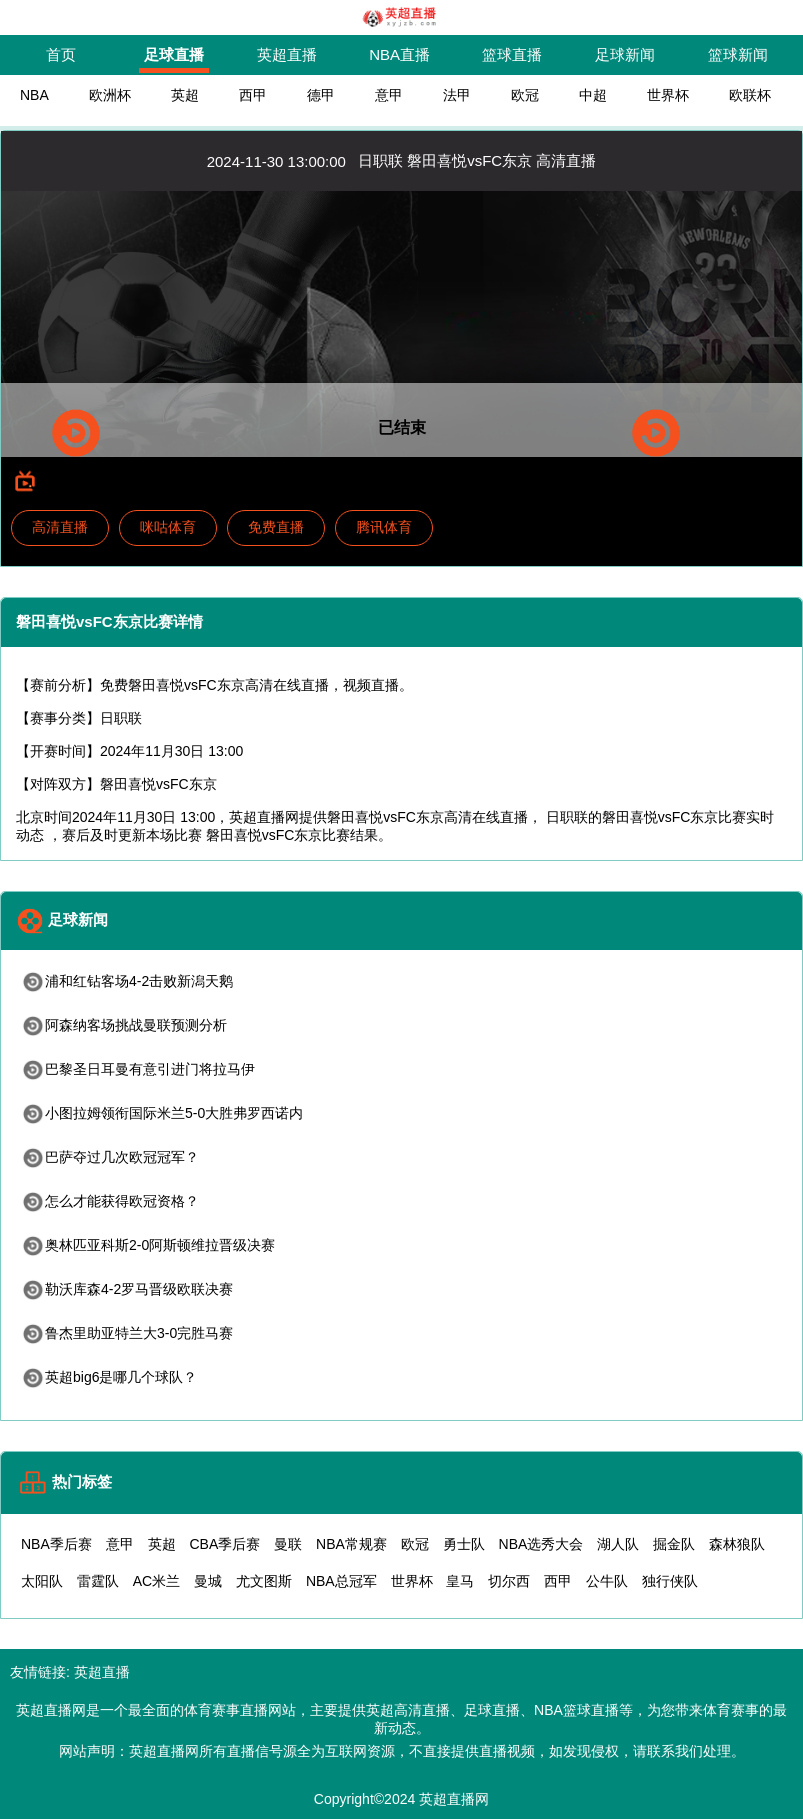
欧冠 (525, 95)
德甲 (321, 95)
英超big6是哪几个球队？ (109, 1377)
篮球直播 (512, 54)
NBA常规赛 (351, 1544)
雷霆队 (98, 1581)
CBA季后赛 (224, 1544)
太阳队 (42, 1581)
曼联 (288, 1544)
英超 (185, 95)
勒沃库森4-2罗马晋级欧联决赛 (127, 1289)
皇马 (460, 1581)
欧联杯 (750, 95)
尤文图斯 (264, 1581)
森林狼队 (737, 1544)
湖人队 (618, 1544)
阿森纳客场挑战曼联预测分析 (124, 1025)
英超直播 (287, 54)
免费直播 (276, 527)
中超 (593, 95)
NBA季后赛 (56, 1544)
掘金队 (674, 1544)
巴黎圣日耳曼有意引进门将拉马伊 (138, 1069)
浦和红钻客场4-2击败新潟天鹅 (127, 981)
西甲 (253, 95)
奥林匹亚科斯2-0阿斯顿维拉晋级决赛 (148, 1245)
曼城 (208, 1581)
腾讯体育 (384, 527)
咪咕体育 (168, 527)
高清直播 (60, 527)
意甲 (389, 95)
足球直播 (174, 54)
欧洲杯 (110, 95)
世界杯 (668, 95)
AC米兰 (156, 1581)
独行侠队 (670, 1581)
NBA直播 (399, 54)
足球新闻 (625, 54)
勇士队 (464, 1544)
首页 (61, 54)
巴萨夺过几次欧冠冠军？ (110, 1157)
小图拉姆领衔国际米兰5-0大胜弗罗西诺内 (162, 1113)
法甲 (457, 95)
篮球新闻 (738, 54)
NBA (34, 95)
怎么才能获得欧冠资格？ (110, 1201)
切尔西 (509, 1581)
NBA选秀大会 (541, 1544)
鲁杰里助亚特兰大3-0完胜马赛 (127, 1333)
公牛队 (607, 1581)
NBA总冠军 (341, 1581)
